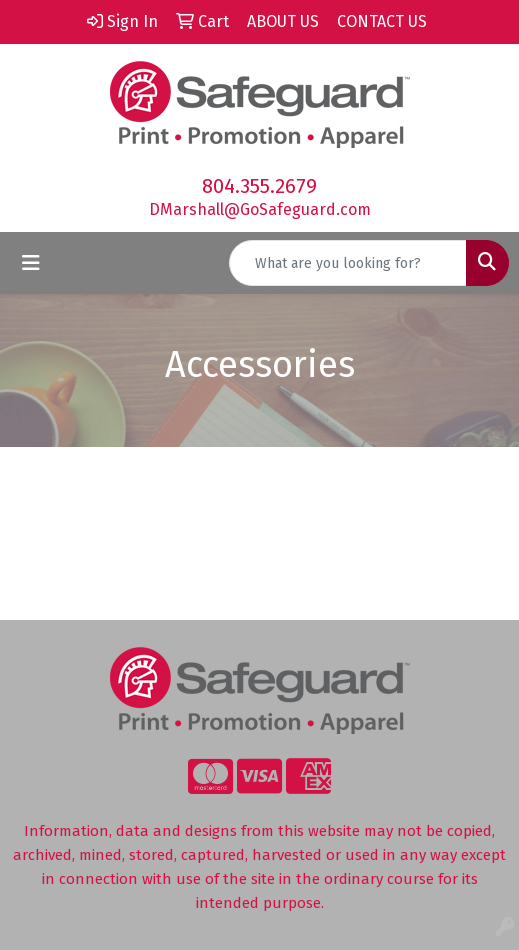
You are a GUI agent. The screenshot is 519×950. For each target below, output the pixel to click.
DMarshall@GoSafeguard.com (260, 209)
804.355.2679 (259, 186)
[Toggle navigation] (31, 263)
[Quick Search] (348, 263)
